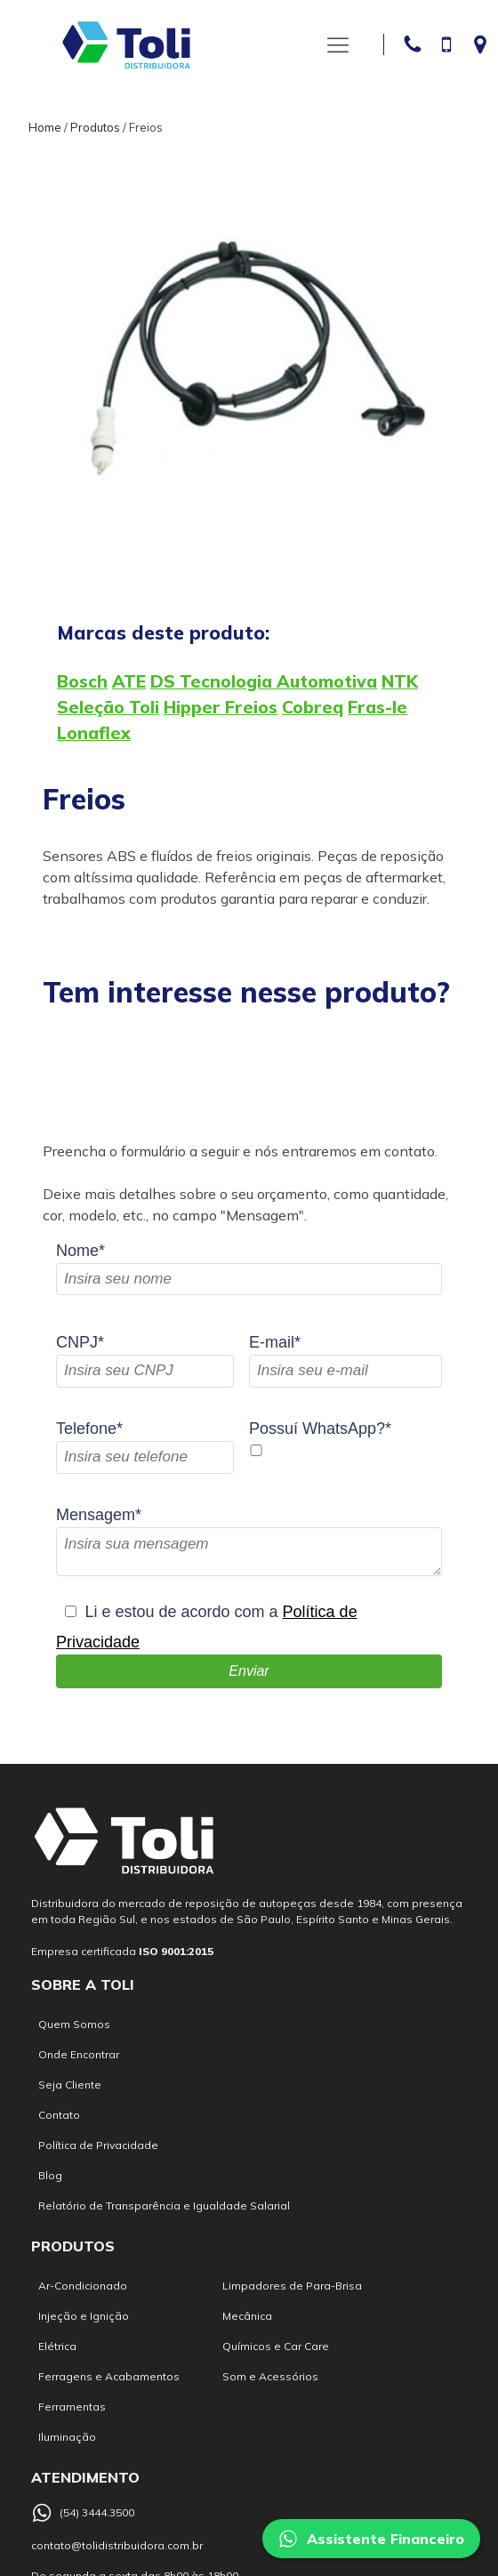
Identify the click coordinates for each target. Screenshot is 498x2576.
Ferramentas (72, 2406)
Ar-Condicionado (82, 2285)
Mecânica (247, 2315)
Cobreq (312, 707)
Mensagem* (98, 1515)
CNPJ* (80, 1342)
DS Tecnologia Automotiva (263, 681)
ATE (129, 681)
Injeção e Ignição (83, 2315)
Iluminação (67, 2436)
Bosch (82, 681)
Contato (59, 2114)
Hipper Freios (220, 707)
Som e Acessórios (270, 2376)
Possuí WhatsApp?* (320, 1428)
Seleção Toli (108, 707)
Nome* (80, 1251)
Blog (50, 2175)
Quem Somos (74, 2024)
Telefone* (89, 1428)
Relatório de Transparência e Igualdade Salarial (164, 2205)
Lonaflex (94, 733)
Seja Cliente (69, 2084)
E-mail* (275, 1342)
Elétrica (57, 2346)
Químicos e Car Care (275, 2346)
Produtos (95, 127)
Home (44, 127)
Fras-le (377, 707)
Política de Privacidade (98, 2145)
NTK (400, 681)
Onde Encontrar (78, 2054)
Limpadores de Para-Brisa (292, 2285)
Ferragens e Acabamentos (109, 2376)
